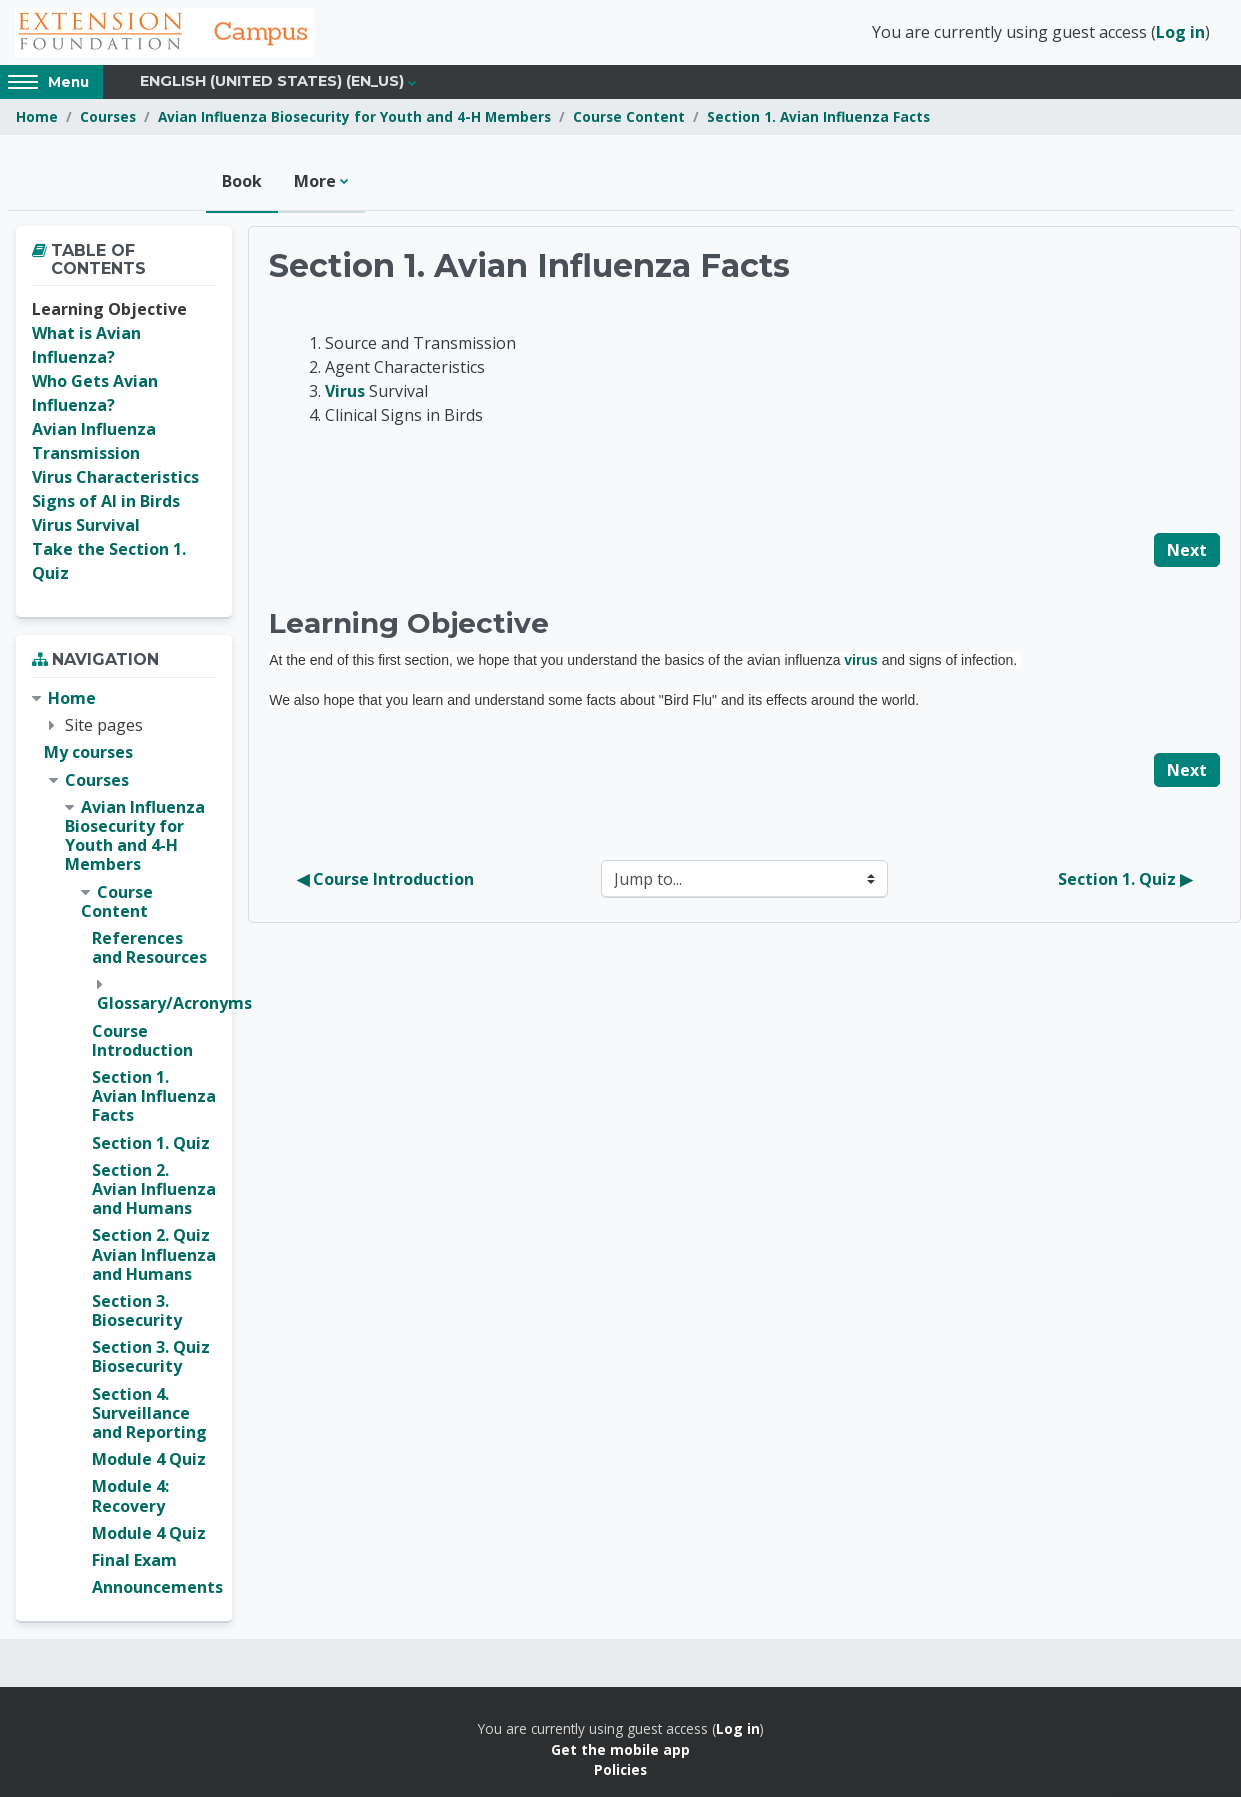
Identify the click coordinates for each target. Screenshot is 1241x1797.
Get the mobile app (620, 1750)
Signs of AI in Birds (106, 502)
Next (1187, 551)
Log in (1180, 33)
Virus (345, 392)
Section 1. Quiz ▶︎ (1125, 880)
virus (860, 661)
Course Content (629, 117)
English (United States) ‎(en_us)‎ (272, 82)
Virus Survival (86, 526)
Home (37, 117)
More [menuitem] (315, 182)
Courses (108, 117)
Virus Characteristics (115, 478)
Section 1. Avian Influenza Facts (818, 117)
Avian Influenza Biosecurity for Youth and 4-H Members (354, 117)
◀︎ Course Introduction (385, 880)
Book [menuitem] (242, 182)
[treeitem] (124, 1144)
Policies (620, 1770)
